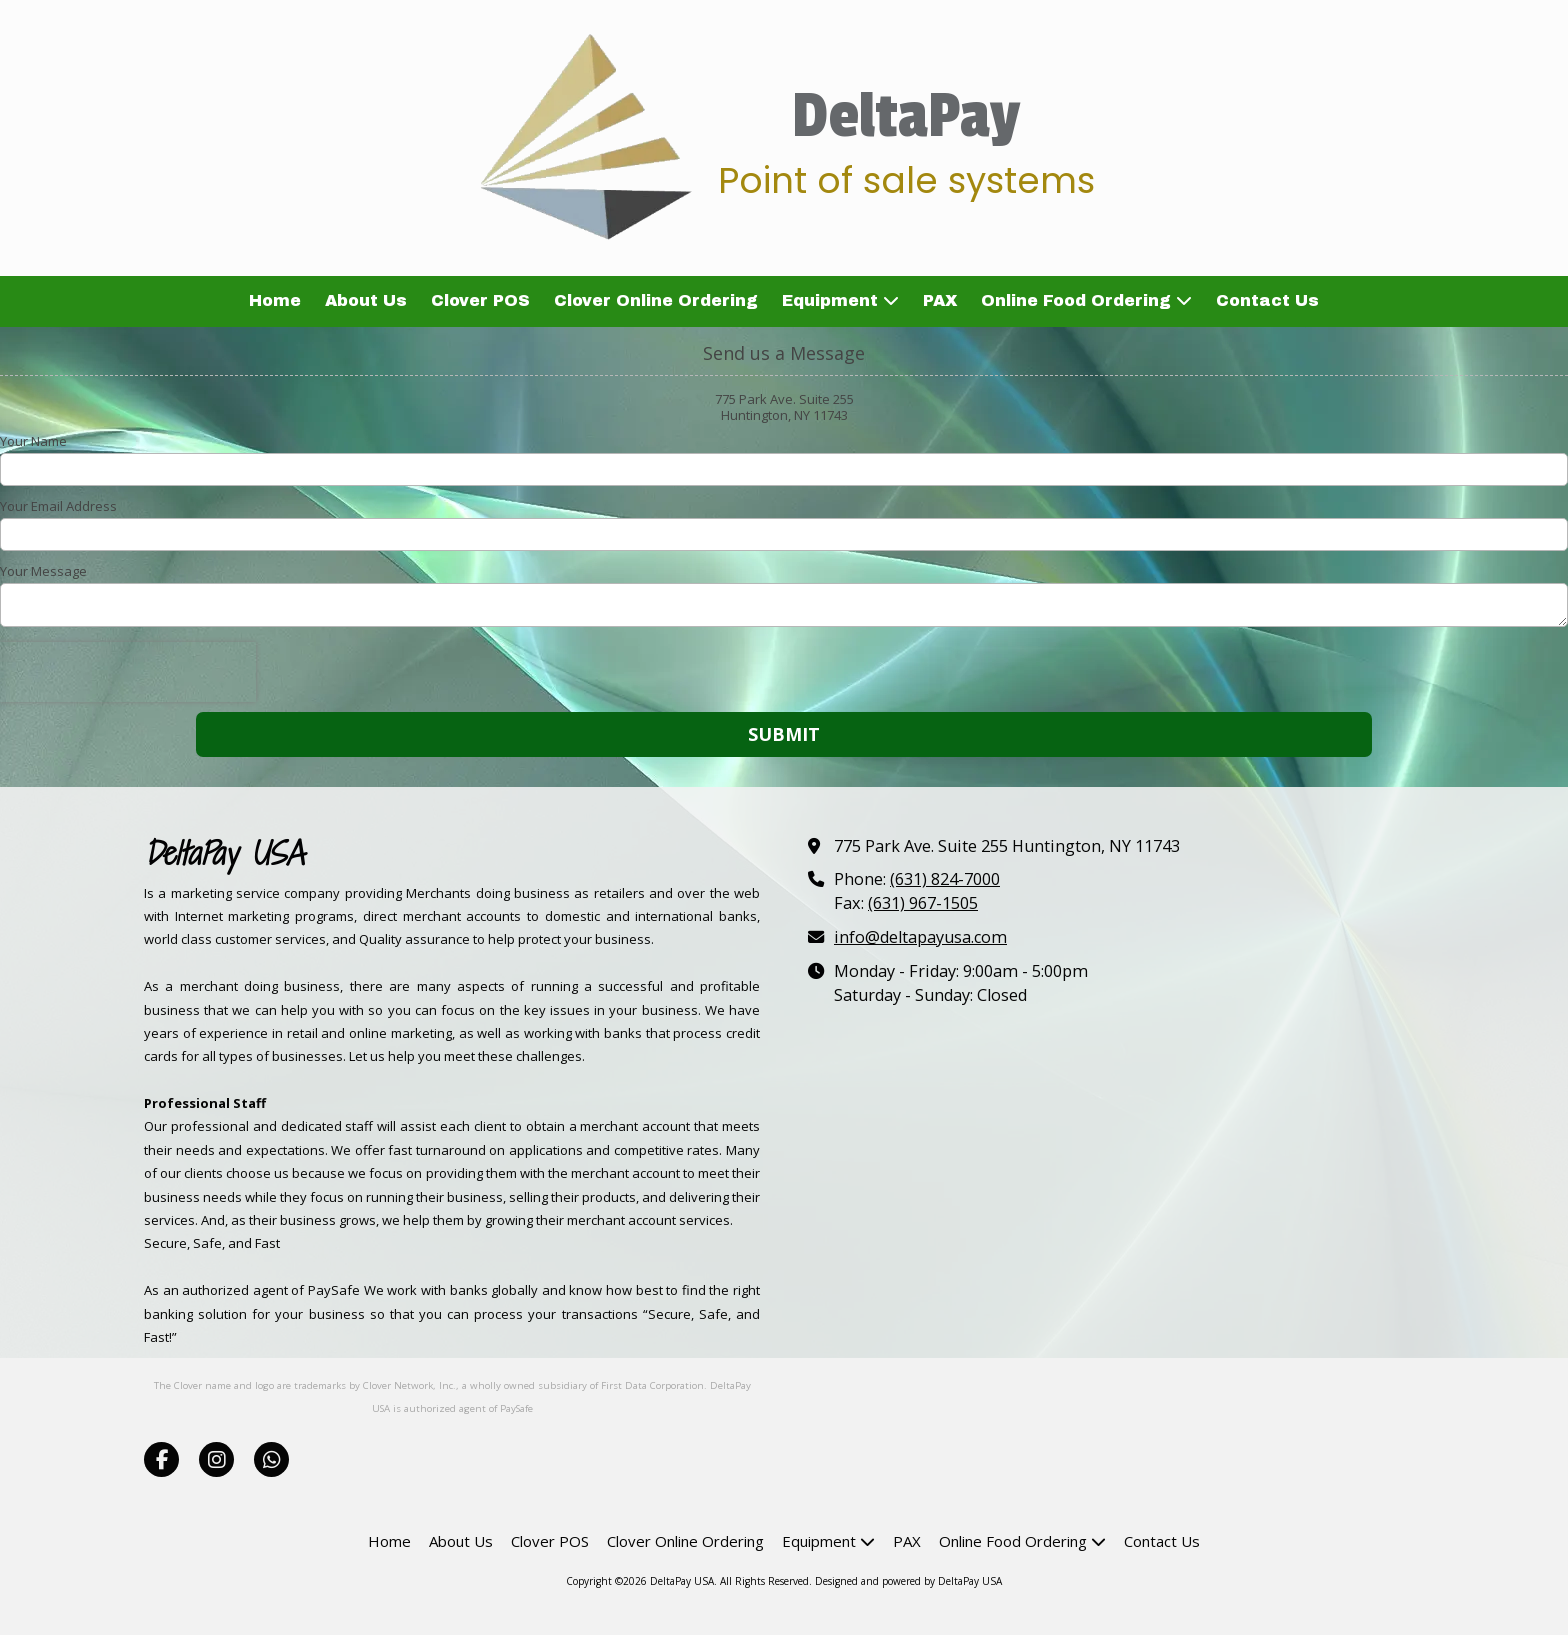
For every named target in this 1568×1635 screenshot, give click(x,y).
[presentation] (128, 672)
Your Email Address (58, 506)
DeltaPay (906, 116)
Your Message (43, 571)
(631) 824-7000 (945, 879)
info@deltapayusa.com (920, 937)
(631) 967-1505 (923, 903)
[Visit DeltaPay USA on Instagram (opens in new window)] (216, 1459)
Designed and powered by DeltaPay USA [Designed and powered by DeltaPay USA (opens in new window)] (908, 1581)
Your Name (33, 441)
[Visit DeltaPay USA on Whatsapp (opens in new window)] (271, 1459)
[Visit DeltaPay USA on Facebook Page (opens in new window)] (161, 1459)
